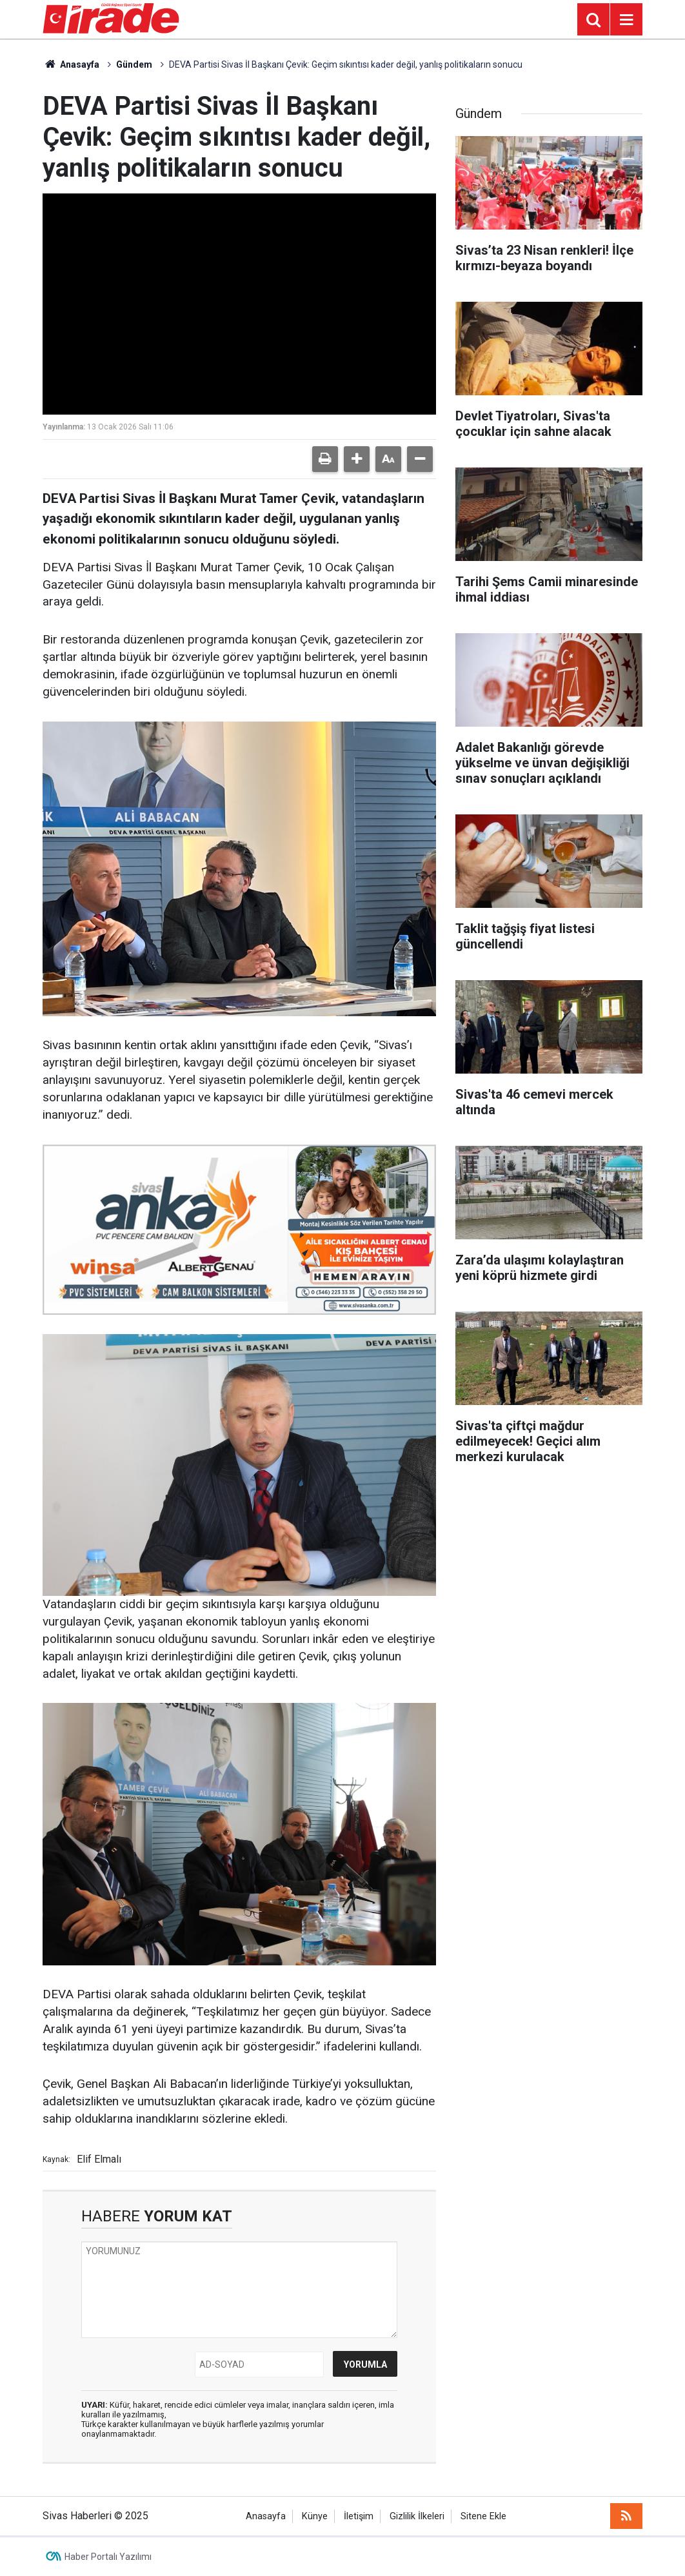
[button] (357, 459)
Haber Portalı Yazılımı (108, 2556)
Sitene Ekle (483, 2516)
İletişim (358, 2516)
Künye (315, 2516)
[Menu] (626, 20)
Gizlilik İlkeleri (417, 2516)
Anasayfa (71, 64)
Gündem (134, 64)
